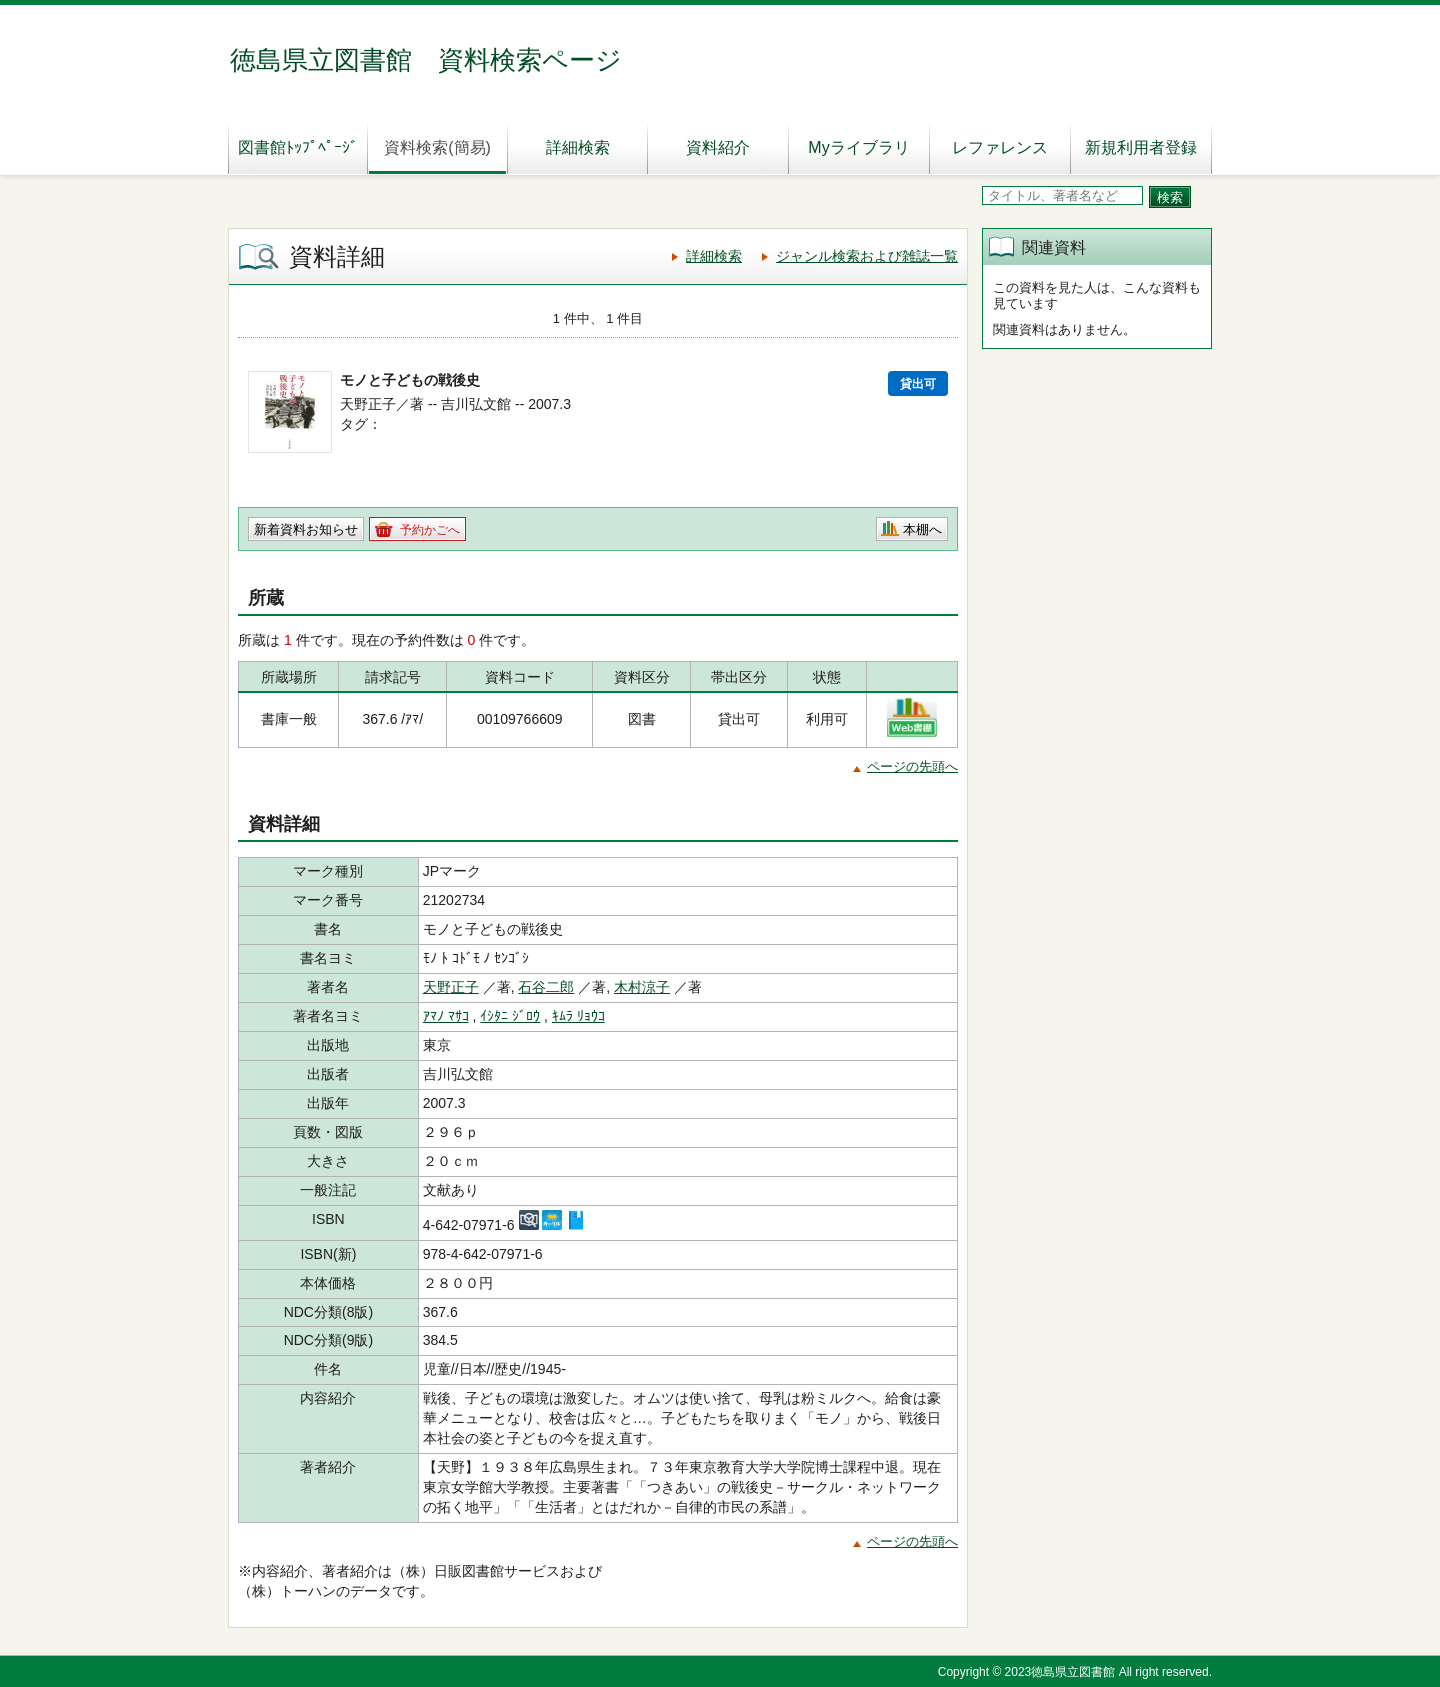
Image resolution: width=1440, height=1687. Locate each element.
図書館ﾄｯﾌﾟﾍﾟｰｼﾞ (298, 147)
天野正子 (451, 987)
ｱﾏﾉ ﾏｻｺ (446, 1016)
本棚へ (922, 529)
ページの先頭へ (912, 766)
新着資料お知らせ (306, 529)
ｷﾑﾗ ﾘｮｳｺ (578, 1016)
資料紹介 (718, 147)
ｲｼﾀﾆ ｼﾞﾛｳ (510, 1016)
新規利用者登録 (1141, 147)
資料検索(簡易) (437, 147)
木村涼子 (642, 987)
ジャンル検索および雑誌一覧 (867, 256)
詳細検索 (578, 147)
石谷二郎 (546, 987)
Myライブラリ (858, 147)
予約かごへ (430, 530)
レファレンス (1000, 147)
